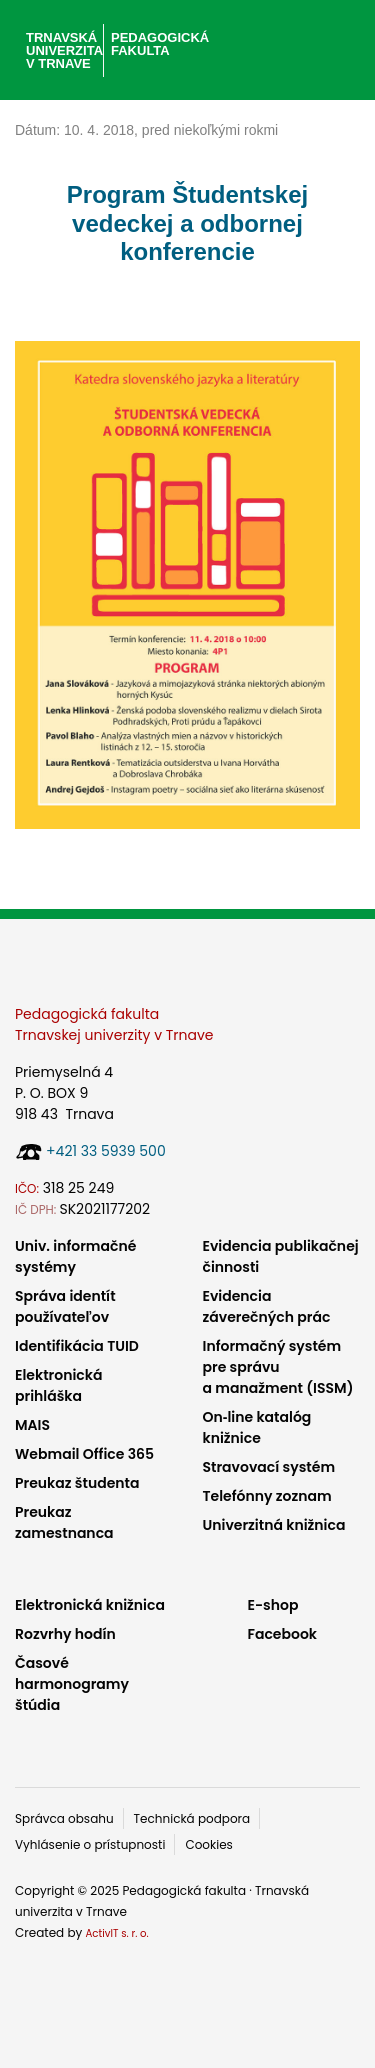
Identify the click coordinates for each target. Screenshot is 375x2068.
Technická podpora (192, 1818)
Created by (82, 1932)
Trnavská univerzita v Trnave (62, 50)
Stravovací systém (269, 1467)
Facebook (283, 1634)
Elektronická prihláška (58, 1385)
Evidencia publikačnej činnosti (281, 1256)
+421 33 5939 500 (106, 1151)
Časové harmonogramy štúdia (72, 1684)
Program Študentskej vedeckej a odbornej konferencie (187, 223)
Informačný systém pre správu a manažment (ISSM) (278, 1367)
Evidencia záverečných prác (267, 1306)
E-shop (273, 1605)
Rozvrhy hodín (65, 1634)
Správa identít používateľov (65, 1306)
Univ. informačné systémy (75, 1256)
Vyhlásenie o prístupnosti (90, 1844)
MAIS (32, 1425)
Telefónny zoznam (267, 1496)
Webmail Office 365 (84, 1454)
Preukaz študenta (77, 1483)
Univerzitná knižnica (274, 1525)
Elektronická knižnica (90, 1605)
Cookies (208, 1844)
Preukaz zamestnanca (64, 1522)
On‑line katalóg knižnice (257, 1427)
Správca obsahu (64, 1818)
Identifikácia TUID (77, 1346)
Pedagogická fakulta (160, 44)
